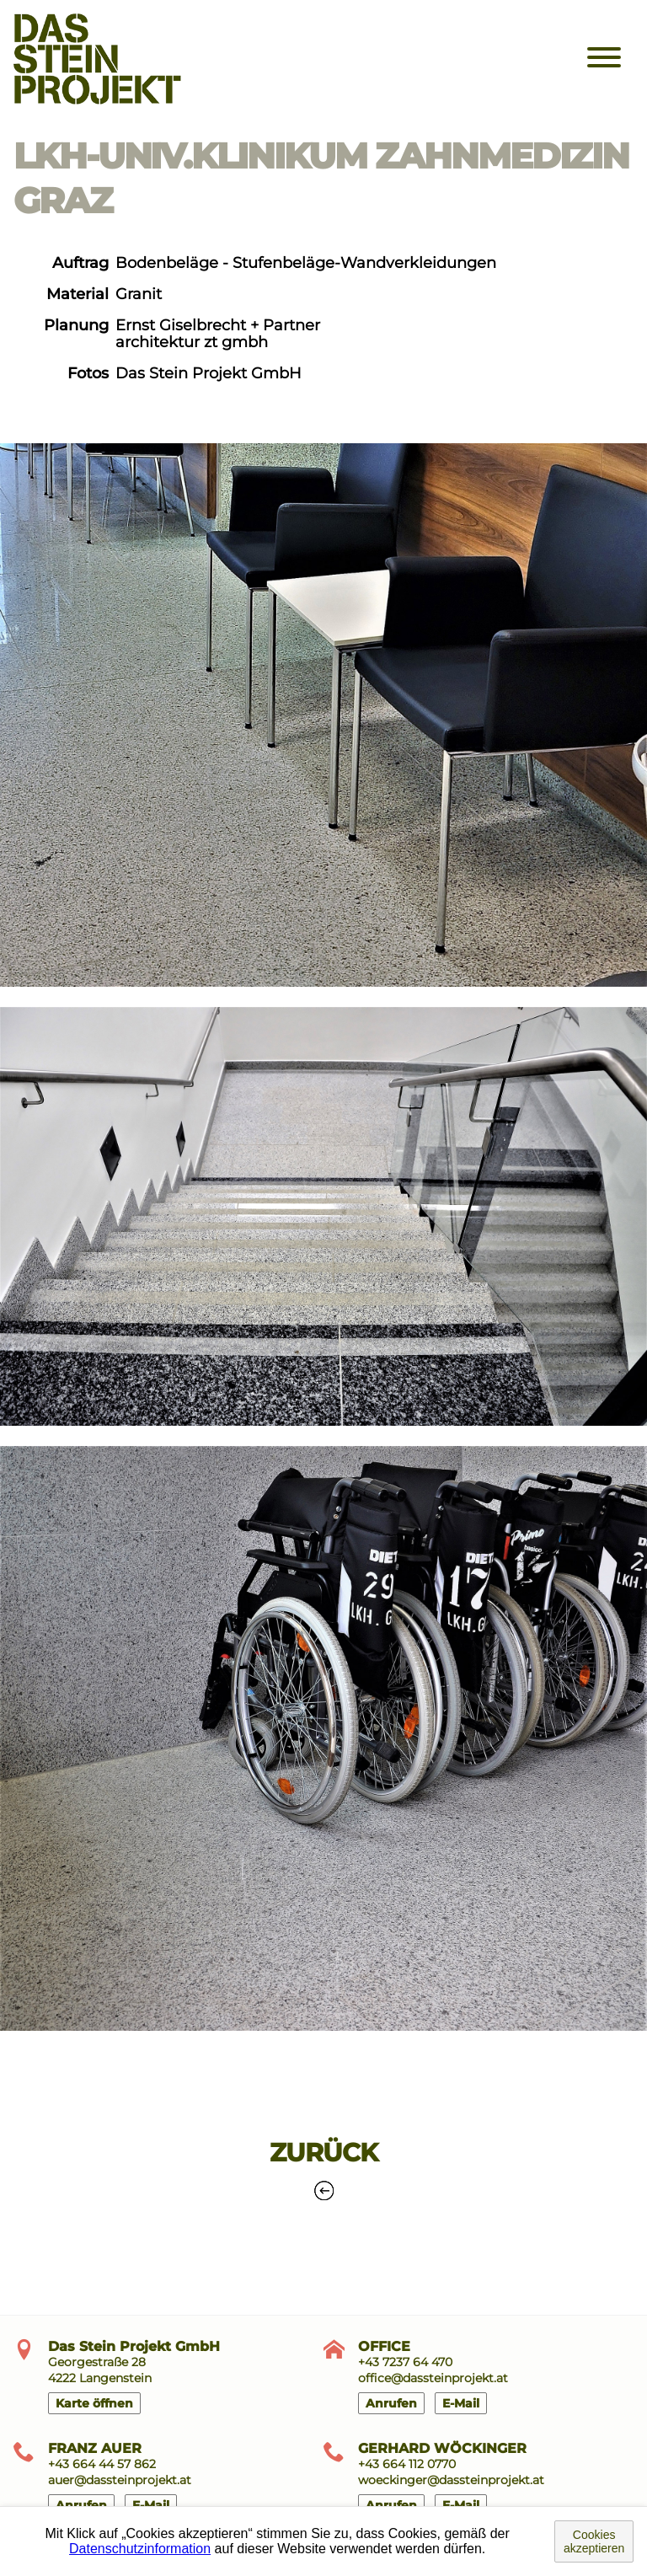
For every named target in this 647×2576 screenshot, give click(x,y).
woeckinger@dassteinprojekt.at (451, 2480)
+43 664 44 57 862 (102, 2464)
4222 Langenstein (100, 2378)
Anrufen (391, 2403)
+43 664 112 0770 (407, 2464)
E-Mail (460, 2403)
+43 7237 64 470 (405, 2362)
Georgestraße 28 (97, 2362)
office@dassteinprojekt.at (433, 2378)
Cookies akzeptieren (594, 2541)
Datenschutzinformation (140, 2548)
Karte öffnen (94, 2403)
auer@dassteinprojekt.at (119, 2480)
